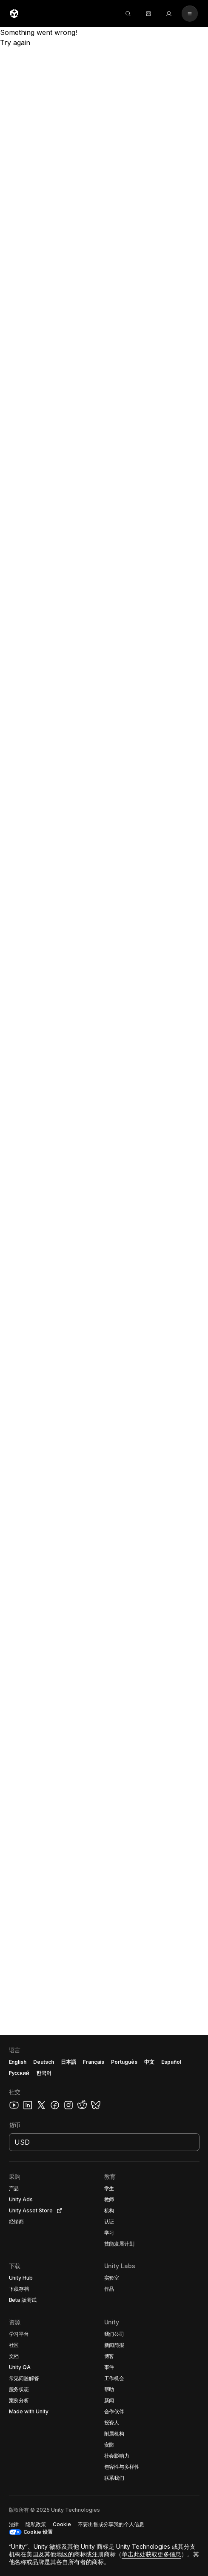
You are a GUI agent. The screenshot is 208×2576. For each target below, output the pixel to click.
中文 (149, 2062)
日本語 (68, 2062)
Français (93, 2062)
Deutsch (43, 2062)
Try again (15, 42)
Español (171, 2062)
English (18, 2062)
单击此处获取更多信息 (151, 2554)
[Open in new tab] (58, 2210)
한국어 (43, 2073)
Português (124, 2062)
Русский (19, 2073)
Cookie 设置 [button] (38, 2532)
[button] (104, 2305)
